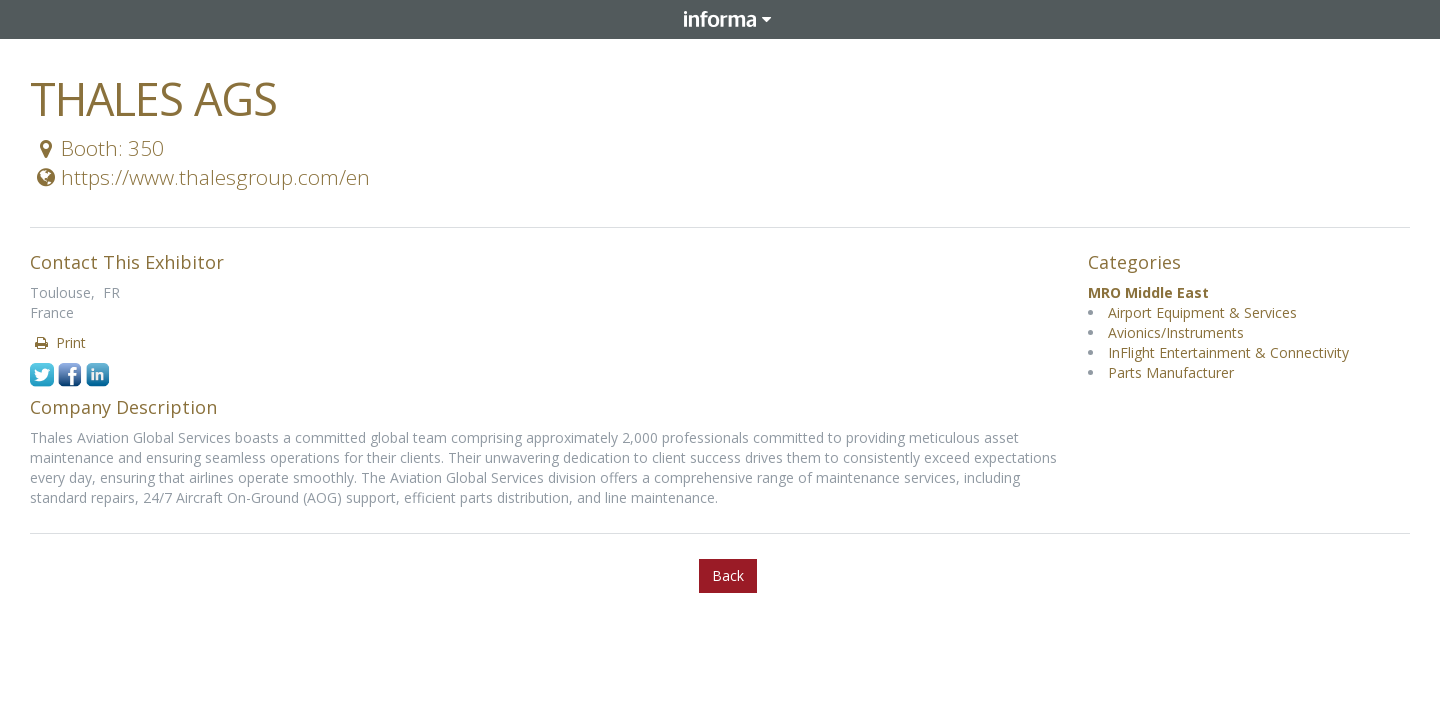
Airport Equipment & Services (1202, 312)
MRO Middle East (1148, 292)
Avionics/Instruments (1176, 332)
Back (728, 575)
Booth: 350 (98, 148)
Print (59, 342)
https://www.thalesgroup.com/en (201, 177)
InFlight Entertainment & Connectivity (1228, 352)
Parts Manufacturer (1171, 372)
